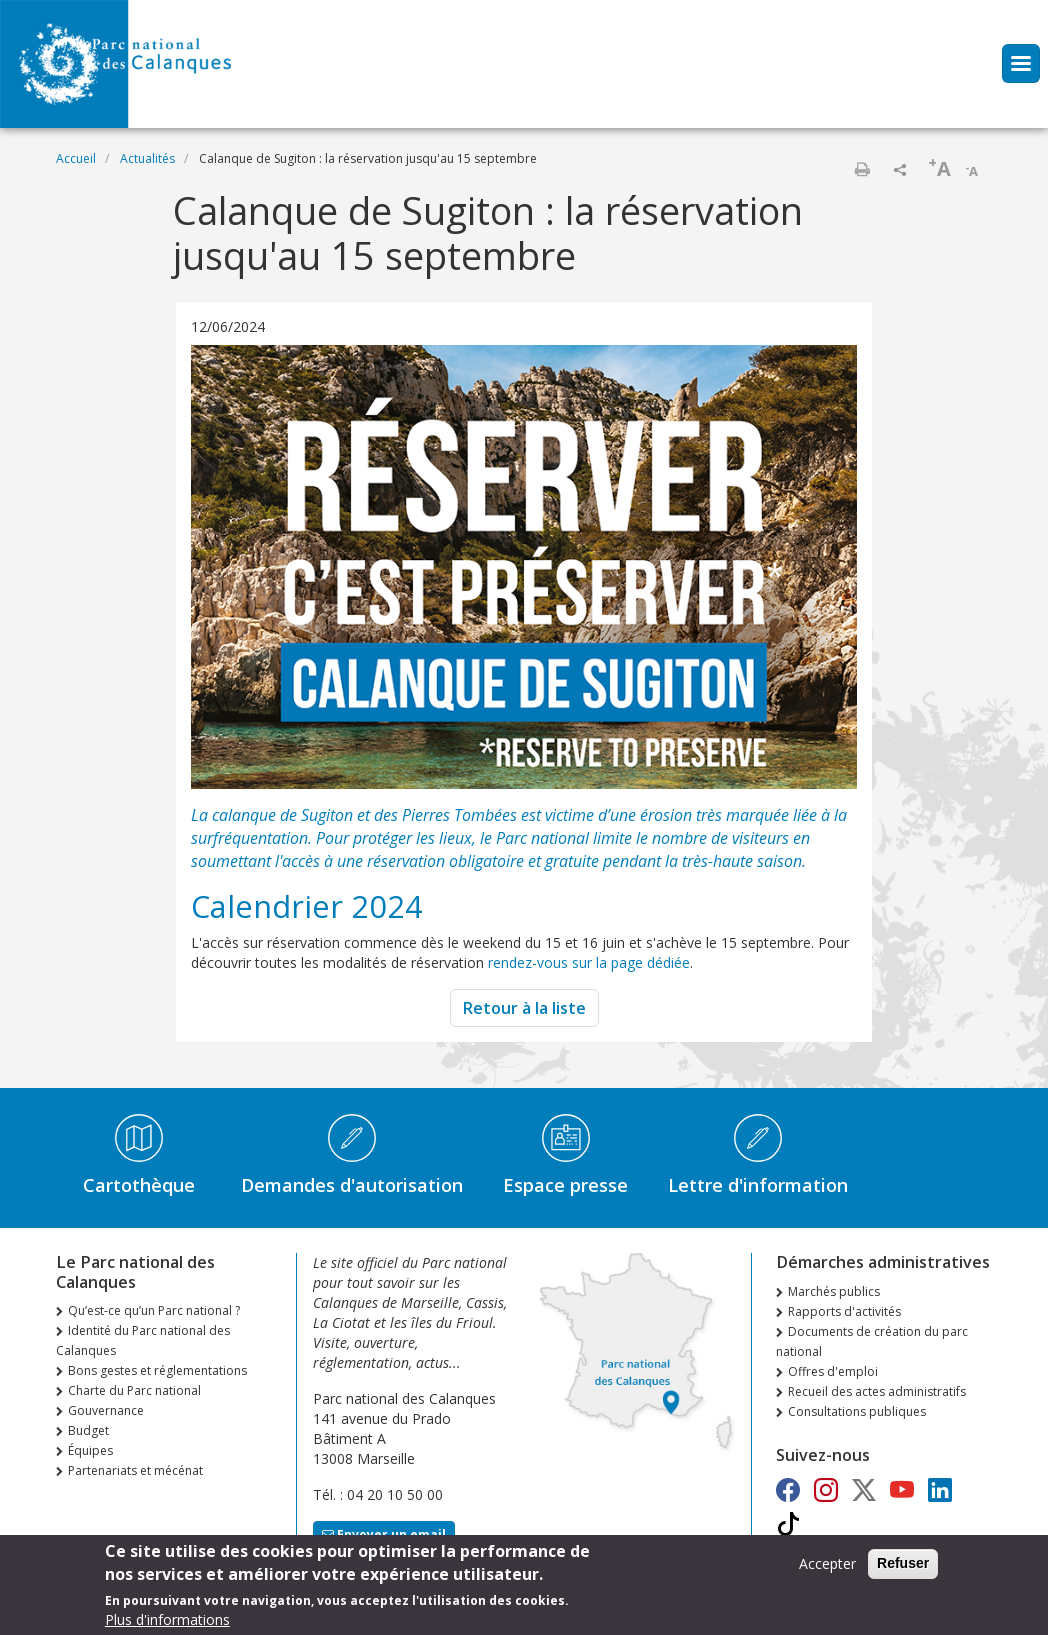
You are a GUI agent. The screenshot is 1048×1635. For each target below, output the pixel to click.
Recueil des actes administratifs (877, 1391)
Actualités (147, 158)
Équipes (90, 1450)
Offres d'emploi (833, 1371)
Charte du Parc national (134, 1390)
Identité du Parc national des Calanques (143, 1340)
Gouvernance (106, 1410)
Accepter (827, 1569)
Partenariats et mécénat (135, 1470)
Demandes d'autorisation (352, 1185)
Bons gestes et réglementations (157, 1370)
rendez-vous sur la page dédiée (589, 962)
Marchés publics (834, 1291)
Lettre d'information (758, 1185)
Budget (88, 1430)
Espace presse (565, 1185)
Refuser (903, 1569)
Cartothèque (139, 1185)
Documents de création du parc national (872, 1341)
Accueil (76, 158)
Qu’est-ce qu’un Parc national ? (154, 1310)
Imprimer (862, 169)
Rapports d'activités (844, 1311)
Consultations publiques (857, 1411)
